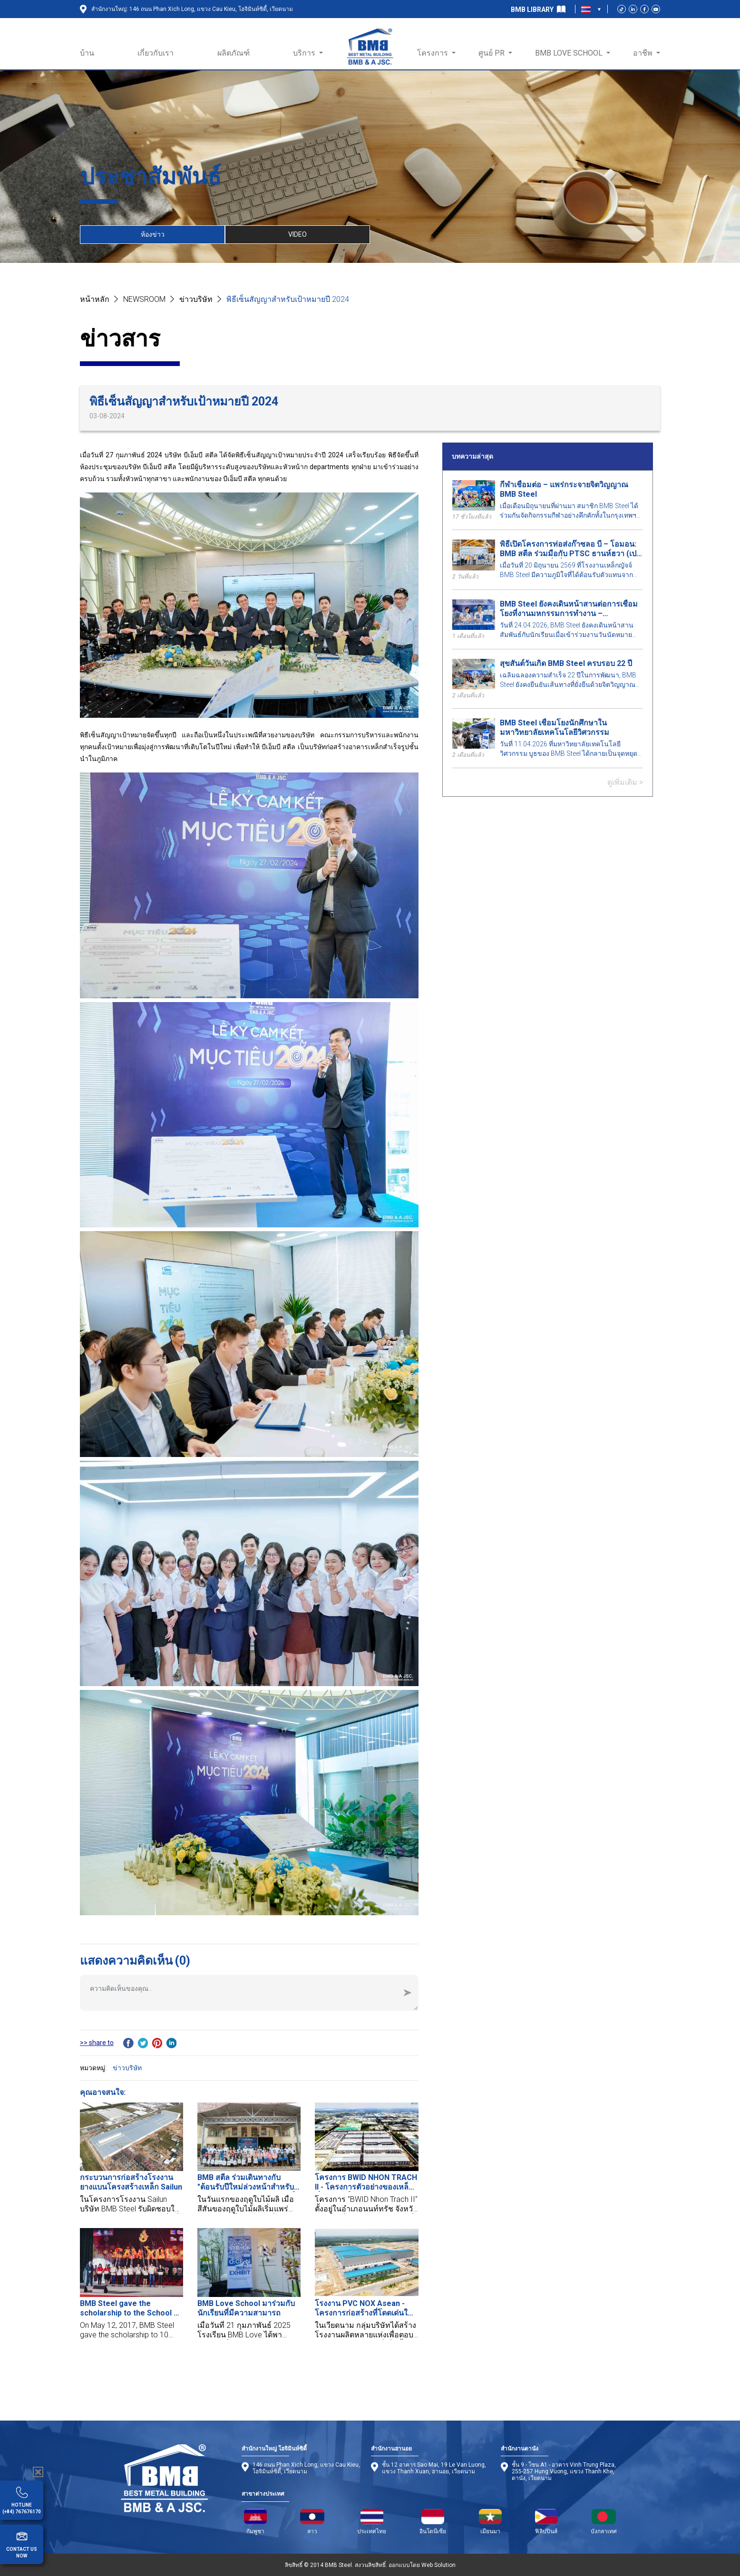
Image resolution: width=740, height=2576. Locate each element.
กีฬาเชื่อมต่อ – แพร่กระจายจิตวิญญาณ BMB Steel (564, 489)
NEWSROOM (144, 299)
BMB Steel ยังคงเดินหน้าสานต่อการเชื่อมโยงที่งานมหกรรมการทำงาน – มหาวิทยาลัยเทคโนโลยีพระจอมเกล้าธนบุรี (570, 608)
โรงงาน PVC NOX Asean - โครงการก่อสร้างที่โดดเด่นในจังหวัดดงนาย (364, 2308)
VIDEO (297, 234)
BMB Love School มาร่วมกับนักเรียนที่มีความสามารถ (246, 2308)
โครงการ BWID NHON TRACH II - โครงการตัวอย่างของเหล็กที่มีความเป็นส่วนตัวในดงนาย (366, 2182)
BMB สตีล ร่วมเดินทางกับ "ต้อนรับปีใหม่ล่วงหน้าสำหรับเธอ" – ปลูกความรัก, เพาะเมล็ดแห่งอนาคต (248, 2182)
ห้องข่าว (153, 234)
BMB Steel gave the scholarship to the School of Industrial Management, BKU (131, 2308)
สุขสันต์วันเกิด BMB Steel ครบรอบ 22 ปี (566, 663)
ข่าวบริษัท (196, 299)
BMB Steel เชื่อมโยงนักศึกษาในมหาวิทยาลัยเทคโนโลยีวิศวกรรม (554, 727)
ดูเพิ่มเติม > (625, 782)
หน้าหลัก (94, 299)
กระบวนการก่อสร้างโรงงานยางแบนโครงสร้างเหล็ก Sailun (131, 2182)
